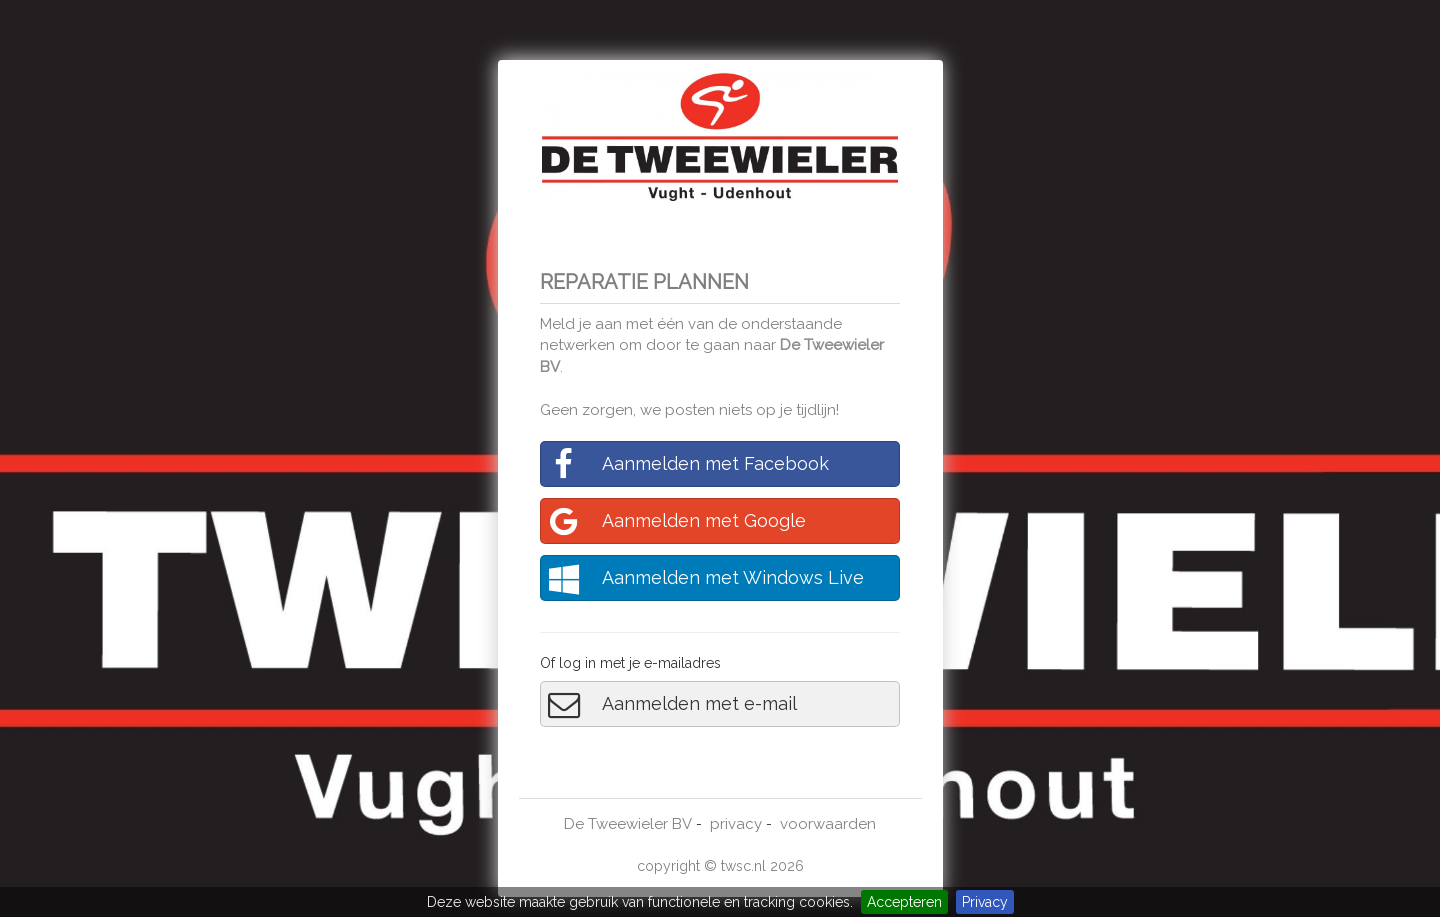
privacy (736, 824)
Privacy (985, 902)
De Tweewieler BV (628, 824)
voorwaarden (828, 824)
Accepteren (904, 902)
